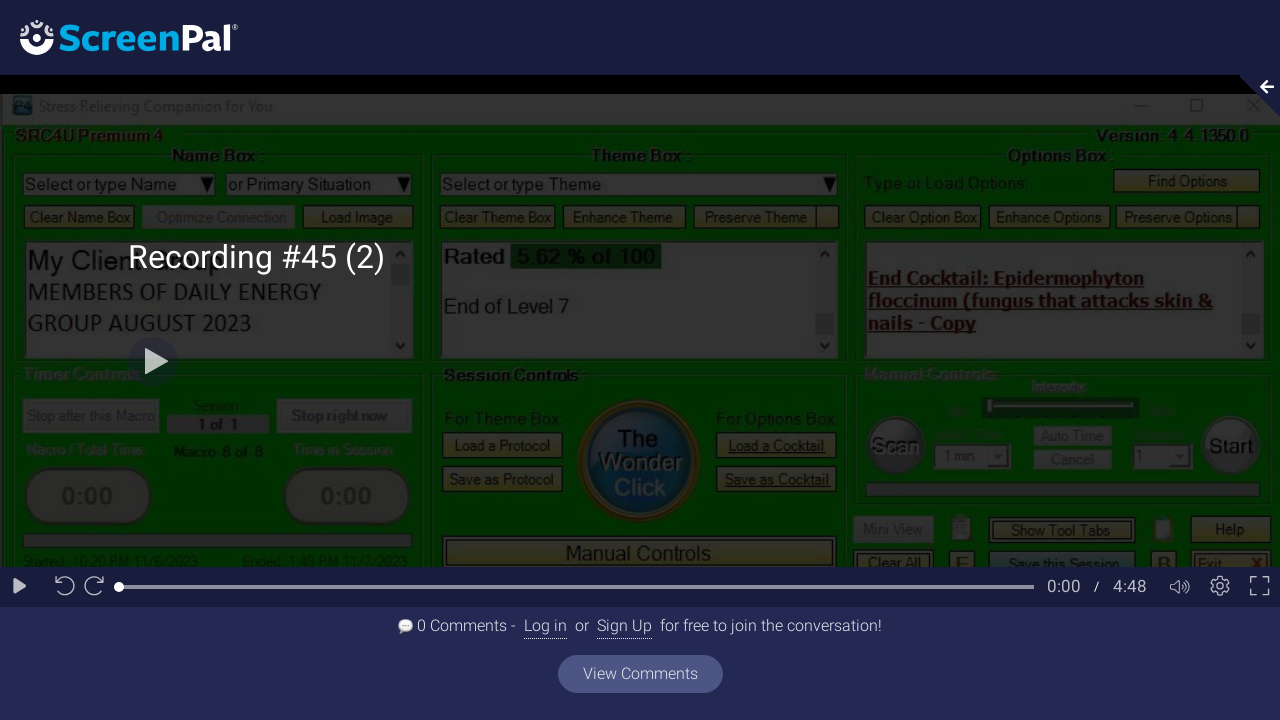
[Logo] (119, 36)
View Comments (640, 673)
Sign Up (624, 625)
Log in (545, 625)
